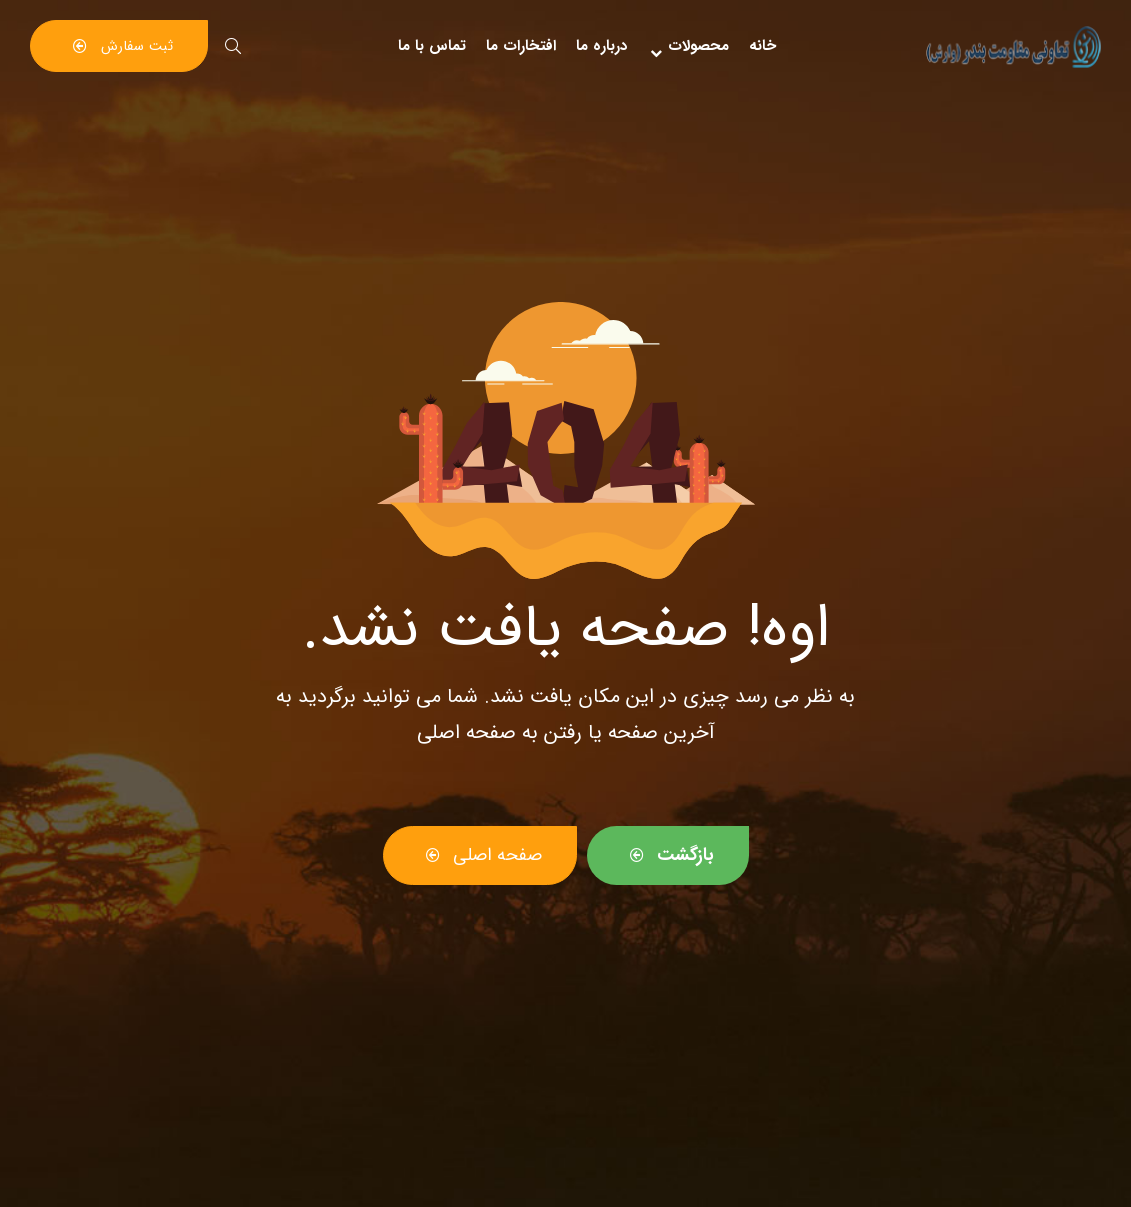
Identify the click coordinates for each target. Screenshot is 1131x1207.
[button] (119, 46)
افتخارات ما (521, 46)
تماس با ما (432, 46)
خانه (762, 46)
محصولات (688, 46)
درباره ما (601, 46)
